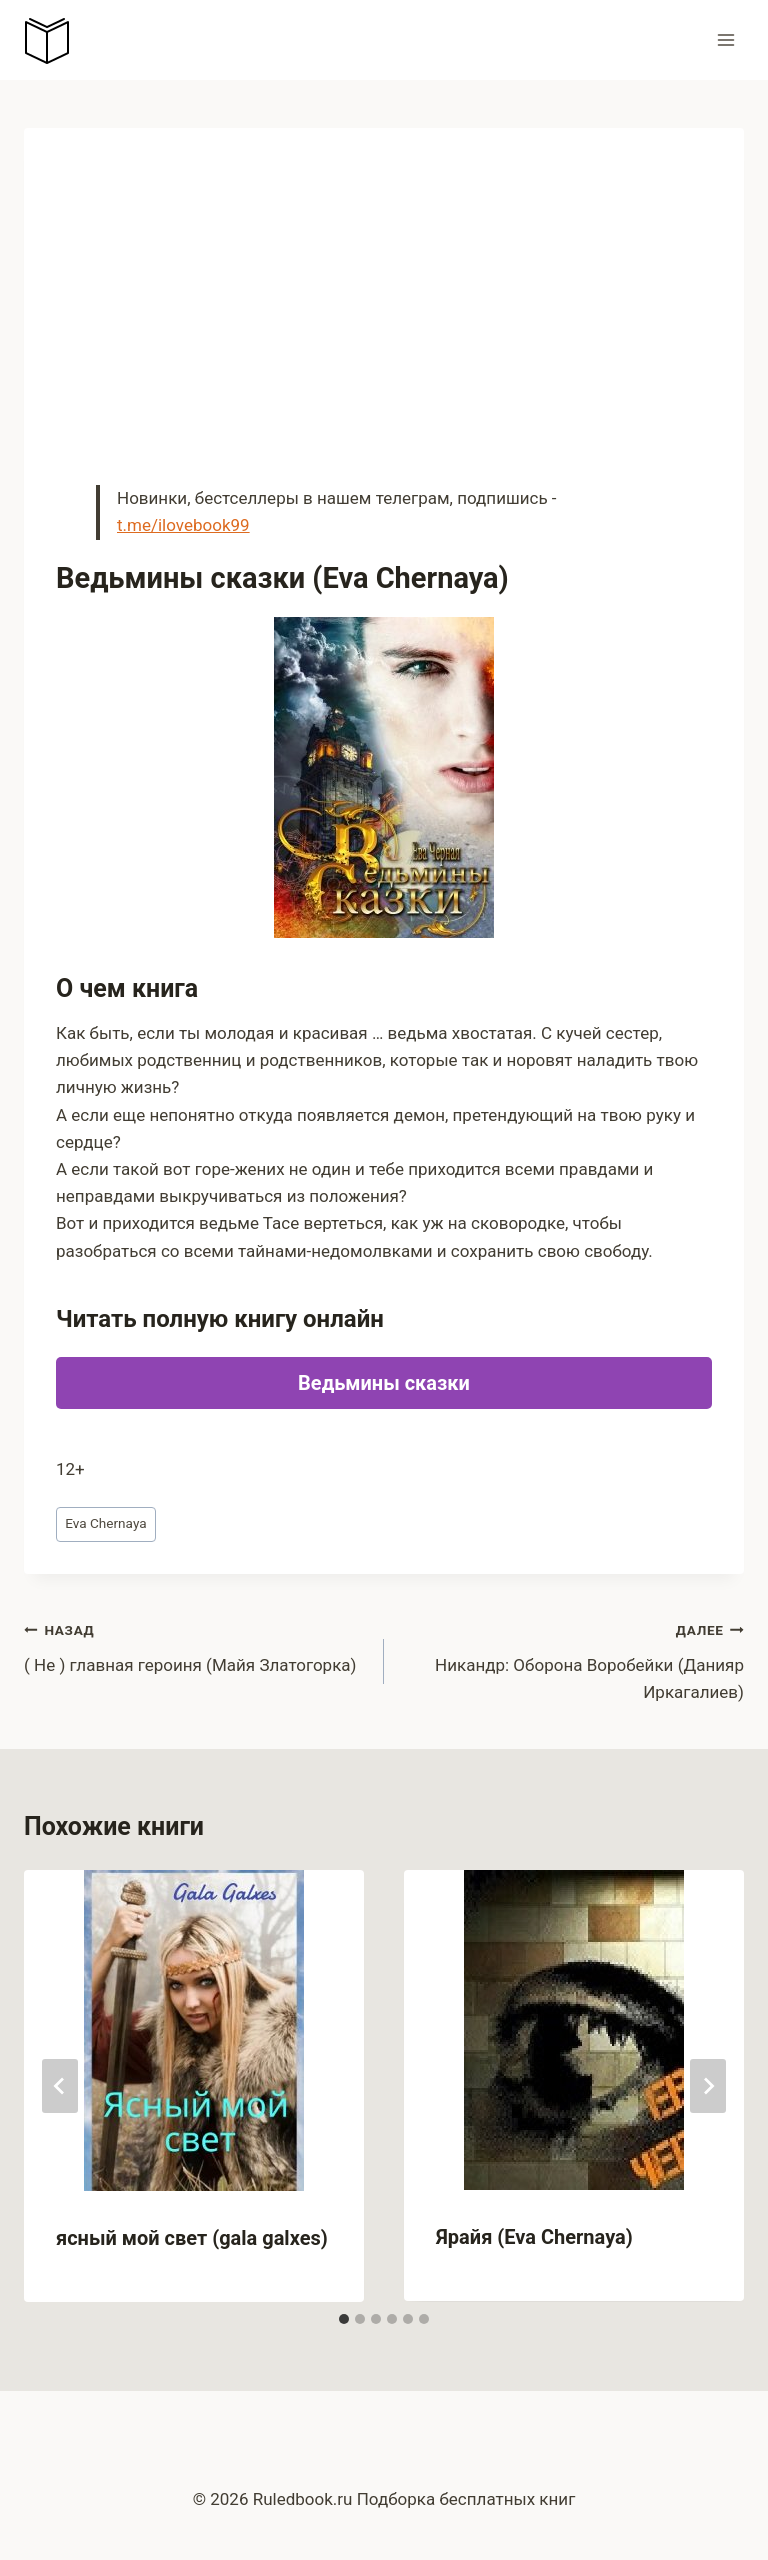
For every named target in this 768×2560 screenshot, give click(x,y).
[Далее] (708, 2086)
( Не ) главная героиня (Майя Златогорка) (195, 1645)
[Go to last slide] (60, 2086)
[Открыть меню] (725, 39)
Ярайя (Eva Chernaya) (534, 2237)
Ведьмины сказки (384, 1383)
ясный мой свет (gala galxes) (192, 2238)
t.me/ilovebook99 (183, 525)
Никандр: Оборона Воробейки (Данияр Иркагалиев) (572, 1659)
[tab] (344, 2319)
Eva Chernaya (105, 1523)
